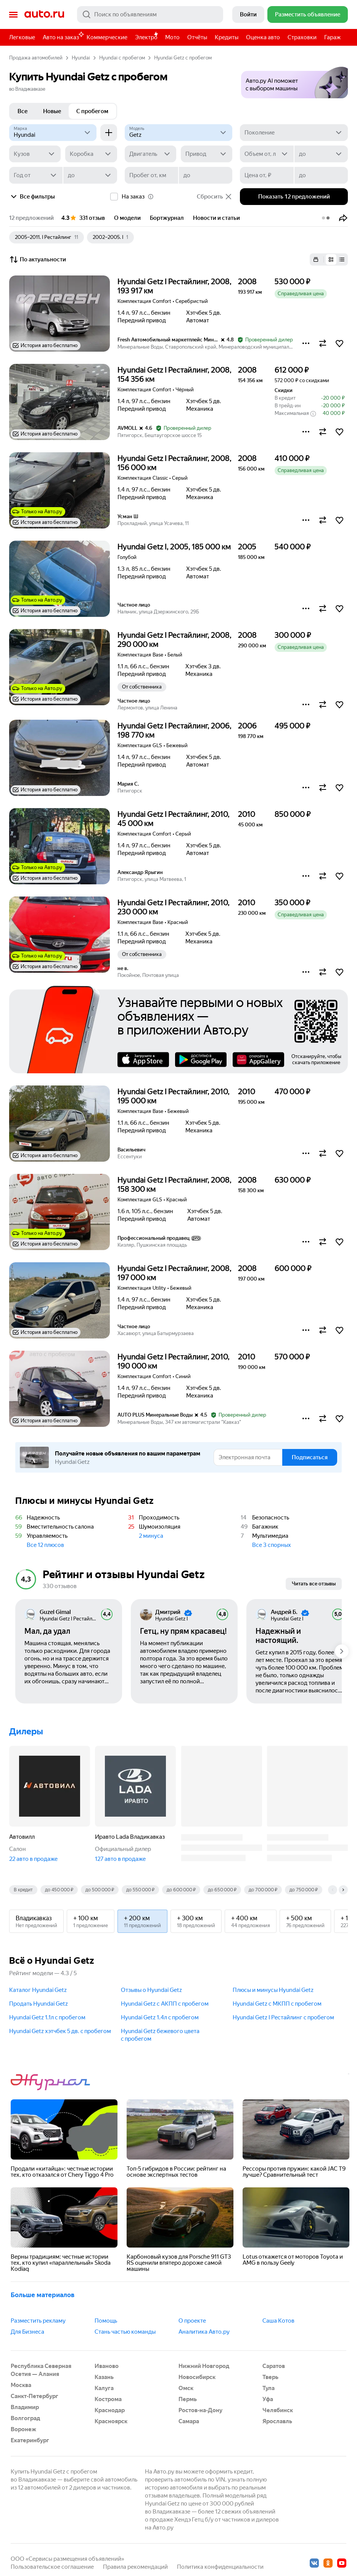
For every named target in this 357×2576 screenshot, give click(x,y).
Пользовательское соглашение (52, 2566)
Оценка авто (263, 37)
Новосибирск (196, 2377)
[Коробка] (91, 154)
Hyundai (81, 58)
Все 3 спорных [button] (271, 1545)
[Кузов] (35, 154)
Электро (146, 37)
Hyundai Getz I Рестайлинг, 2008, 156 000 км (174, 463)
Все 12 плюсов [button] (45, 1545)
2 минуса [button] (151, 1535)
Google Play (201, 1059)
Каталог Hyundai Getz (38, 1990)
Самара (188, 2421)
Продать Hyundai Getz (38, 2003)
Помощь (106, 2320)
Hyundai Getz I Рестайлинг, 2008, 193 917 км (174, 286)
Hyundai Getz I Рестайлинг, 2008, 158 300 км (174, 1184)
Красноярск (111, 2421)
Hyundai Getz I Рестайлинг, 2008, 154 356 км (174, 374)
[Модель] (179, 132)
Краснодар (110, 2410)
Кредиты (226, 37)
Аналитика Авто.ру (204, 2331)
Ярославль (277, 2421)
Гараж (332, 37)
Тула (268, 2388)
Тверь (270, 2377)
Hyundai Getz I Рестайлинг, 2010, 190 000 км (173, 1361)
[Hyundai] (52, 132)
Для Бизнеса (27, 2331)
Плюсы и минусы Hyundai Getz (273, 1990)
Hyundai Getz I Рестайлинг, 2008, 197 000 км (174, 1273)
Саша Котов (278, 2320)
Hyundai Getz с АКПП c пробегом (165, 2003)
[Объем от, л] (266, 154)
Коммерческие (107, 37)
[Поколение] (294, 132)
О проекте (192, 2320)
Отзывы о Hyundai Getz (151, 1990)
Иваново (107, 2366)
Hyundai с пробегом (122, 58)
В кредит (23, 1889)
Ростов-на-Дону (200, 2410)
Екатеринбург (30, 2440)
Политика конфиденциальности (220, 2566)
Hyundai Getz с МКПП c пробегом (277, 2003)
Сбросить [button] (214, 196)
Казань (104, 2377)
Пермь (187, 2399)
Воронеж (23, 2429)
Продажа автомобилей (36, 58)
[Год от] (36, 175)
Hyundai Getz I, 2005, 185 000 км (174, 546)
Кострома (108, 2399)
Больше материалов (42, 2295)
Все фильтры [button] (32, 196)
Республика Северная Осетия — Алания (41, 2370)
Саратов (273, 2366)
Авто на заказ (63, 36)
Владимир (25, 2407)
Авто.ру (44, 14)
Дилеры (26, 1731)
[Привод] (206, 154)
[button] (294, 80)
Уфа (267, 2399)
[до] (321, 154)
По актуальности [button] (37, 259)
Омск (185, 2388)
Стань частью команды (125, 2331)
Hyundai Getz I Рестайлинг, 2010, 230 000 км (173, 907)
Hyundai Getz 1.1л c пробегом (47, 2017)
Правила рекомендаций (135, 2566)
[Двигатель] (150, 154)
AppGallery (258, 1059)
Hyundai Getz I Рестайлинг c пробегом (283, 2017)
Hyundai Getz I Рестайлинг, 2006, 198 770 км (174, 730)
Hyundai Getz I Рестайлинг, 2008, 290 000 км (174, 640)
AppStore (143, 1059)
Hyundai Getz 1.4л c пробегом (160, 2017)
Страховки (302, 37)
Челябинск (277, 2410)
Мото (172, 37)
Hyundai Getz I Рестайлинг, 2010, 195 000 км (173, 1096)
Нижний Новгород (203, 2366)
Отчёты (197, 37)
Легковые (22, 37)
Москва (21, 2385)
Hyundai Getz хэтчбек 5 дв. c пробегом (60, 2031)
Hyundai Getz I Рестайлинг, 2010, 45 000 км (173, 819)
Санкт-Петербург (34, 2396)
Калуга (104, 2388)
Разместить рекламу (38, 2320)
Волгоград (25, 2418)
